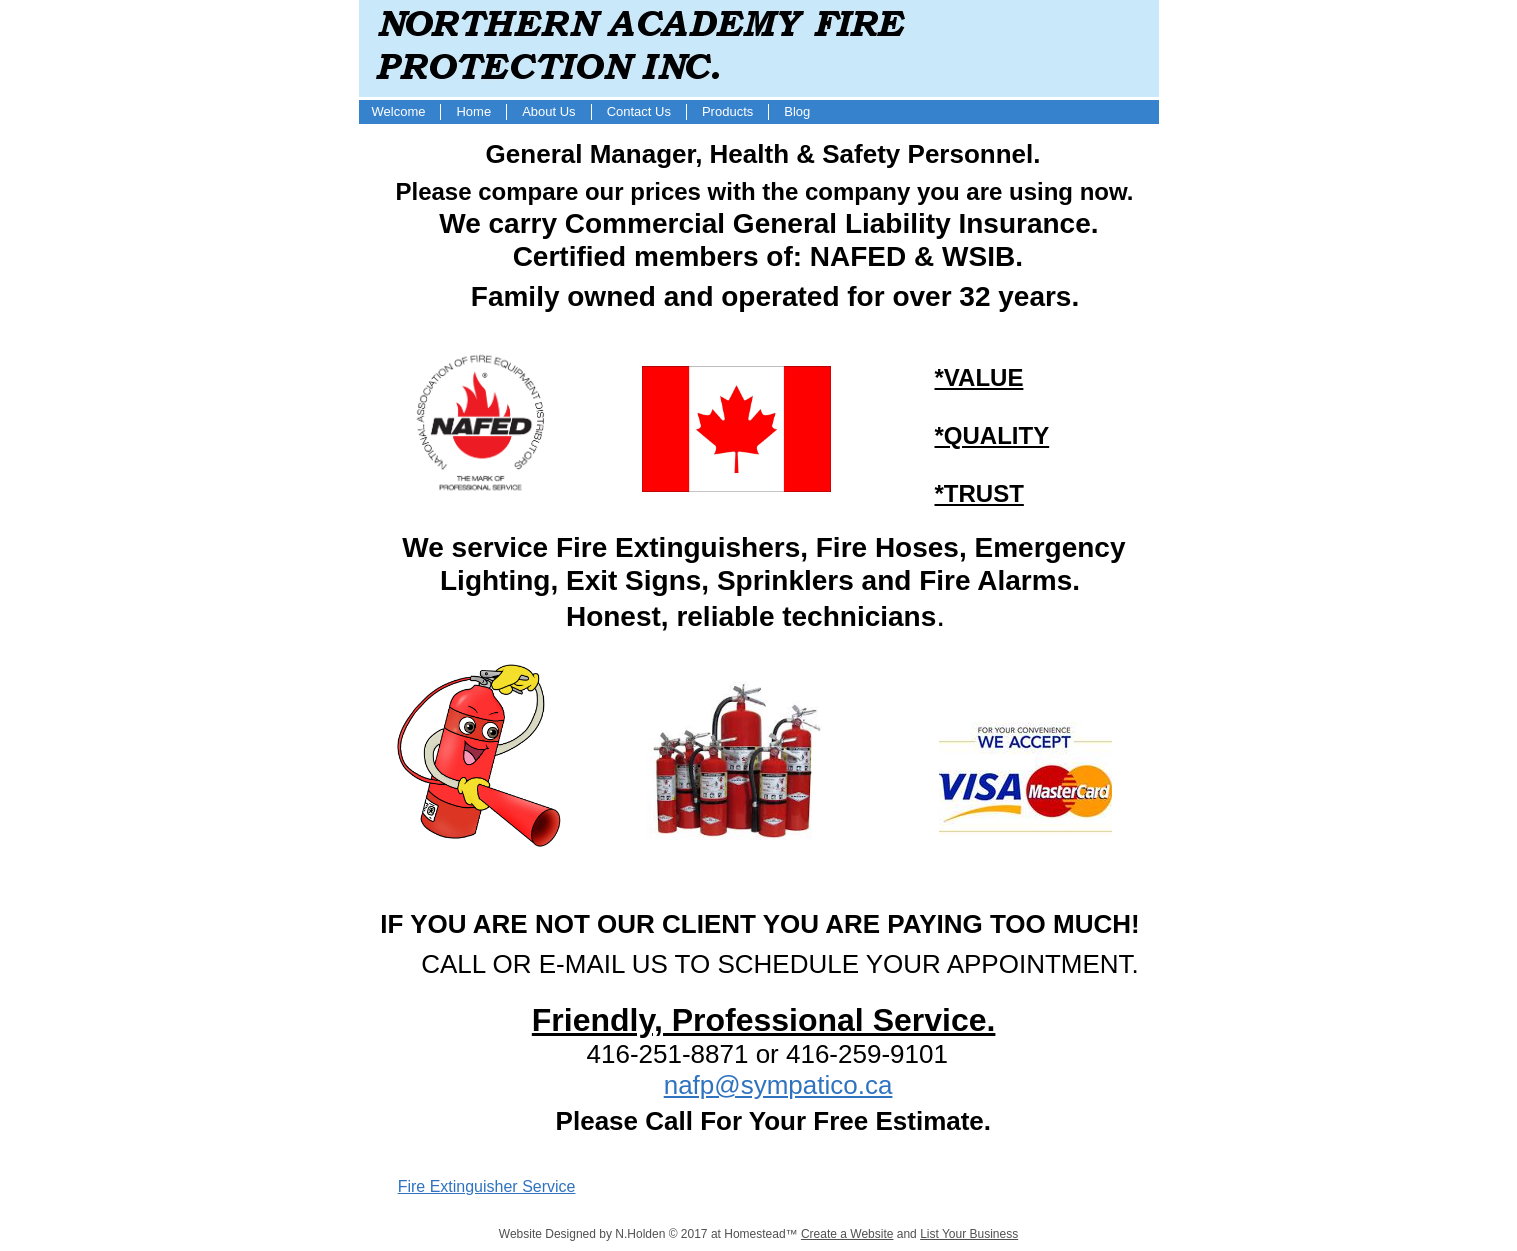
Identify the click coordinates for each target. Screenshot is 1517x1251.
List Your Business (969, 1234)
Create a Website (847, 1234)
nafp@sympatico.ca (778, 1085)
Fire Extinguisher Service (487, 1186)
